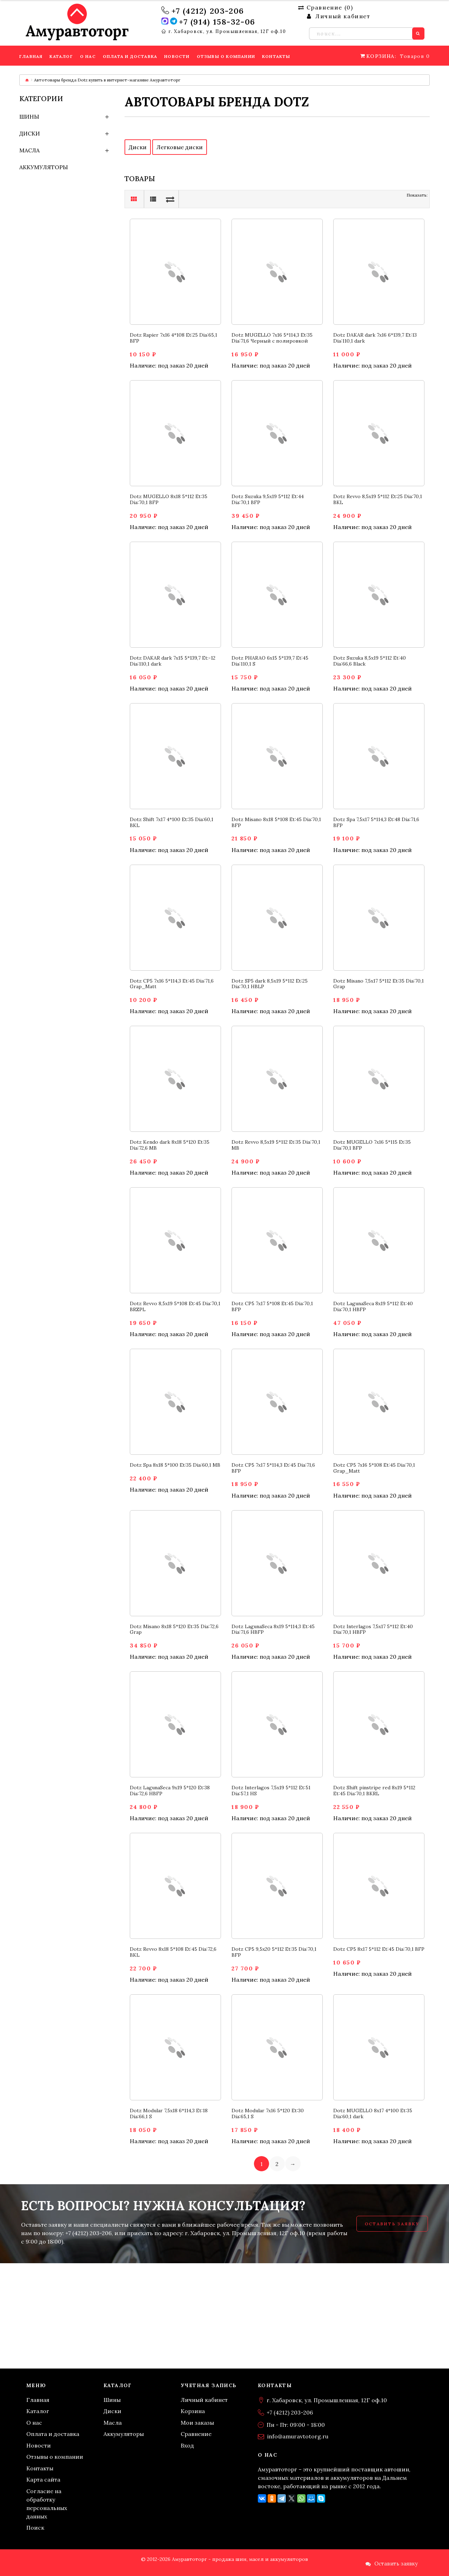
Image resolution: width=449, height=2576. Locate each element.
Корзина (193, 2411)
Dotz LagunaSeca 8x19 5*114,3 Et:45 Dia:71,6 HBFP (273, 1629)
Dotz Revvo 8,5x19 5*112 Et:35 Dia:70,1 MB (276, 1145)
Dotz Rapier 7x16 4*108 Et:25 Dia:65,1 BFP (173, 338)
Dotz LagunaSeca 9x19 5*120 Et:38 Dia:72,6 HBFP (170, 1790)
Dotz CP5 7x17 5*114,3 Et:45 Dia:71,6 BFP (273, 1468)
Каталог (37, 2411)
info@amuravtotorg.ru (297, 2436)
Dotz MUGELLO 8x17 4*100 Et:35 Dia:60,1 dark (372, 2113)
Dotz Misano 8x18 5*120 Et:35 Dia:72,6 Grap (174, 1629)
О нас (34, 2422)
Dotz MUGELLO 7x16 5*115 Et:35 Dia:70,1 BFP (372, 1145)
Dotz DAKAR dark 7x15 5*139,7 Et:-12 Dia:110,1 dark (172, 661)
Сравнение (196, 2433)
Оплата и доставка (52, 2433)
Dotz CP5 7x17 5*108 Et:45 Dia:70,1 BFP (272, 1306)
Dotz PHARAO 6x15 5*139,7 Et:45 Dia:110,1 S (270, 661)
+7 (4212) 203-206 (208, 11)
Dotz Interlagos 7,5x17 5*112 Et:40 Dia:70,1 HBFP (373, 1629)
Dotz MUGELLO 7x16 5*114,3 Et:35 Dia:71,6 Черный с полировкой (272, 338)
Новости (38, 2445)
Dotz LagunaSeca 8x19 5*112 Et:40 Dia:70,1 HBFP (373, 1306)
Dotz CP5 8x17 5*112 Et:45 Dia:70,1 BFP (378, 1949)
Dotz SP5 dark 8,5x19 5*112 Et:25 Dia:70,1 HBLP (270, 984)
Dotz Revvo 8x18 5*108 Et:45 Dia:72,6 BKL (173, 1952)
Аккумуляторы (43, 167)
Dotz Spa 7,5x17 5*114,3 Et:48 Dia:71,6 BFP (376, 822)
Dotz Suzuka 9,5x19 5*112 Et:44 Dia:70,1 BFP (268, 499)
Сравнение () (325, 7)
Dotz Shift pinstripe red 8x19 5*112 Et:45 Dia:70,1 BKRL (374, 1790)
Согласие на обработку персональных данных (46, 2504)
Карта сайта (43, 2479)
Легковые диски (179, 147)
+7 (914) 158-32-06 (217, 22)
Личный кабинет (204, 2399)
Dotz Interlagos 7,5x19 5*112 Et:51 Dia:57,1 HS (271, 1790)
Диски (29, 133)
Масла (29, 150)
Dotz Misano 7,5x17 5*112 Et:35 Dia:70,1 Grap (378, 984)
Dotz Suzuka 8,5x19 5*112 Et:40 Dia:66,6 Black (369, 661)
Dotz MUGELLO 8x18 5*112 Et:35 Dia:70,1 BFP (168, 499)
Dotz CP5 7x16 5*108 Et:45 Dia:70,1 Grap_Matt (374, 1468)
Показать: (417, 195)
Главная (37, 2399)
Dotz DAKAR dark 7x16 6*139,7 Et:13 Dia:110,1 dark (375, 338)
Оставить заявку (392, 2223)
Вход (187, 2445)
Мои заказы (197, 2422)
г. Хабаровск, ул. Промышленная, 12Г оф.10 (227, 31)
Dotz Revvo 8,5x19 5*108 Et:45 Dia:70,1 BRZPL (175, 1306)
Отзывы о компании (54, 2456)
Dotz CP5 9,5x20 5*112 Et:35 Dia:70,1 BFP (274, 1952)
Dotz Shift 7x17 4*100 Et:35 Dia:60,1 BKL (171, 822)
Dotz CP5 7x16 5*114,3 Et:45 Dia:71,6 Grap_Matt (172, 984)
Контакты (39, 2468)
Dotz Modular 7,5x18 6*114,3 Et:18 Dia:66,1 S (169, 2113)
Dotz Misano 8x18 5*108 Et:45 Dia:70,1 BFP (276, 822)
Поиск (35, 2527)
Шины (29, 116)
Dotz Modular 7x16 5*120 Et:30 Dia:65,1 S (268, 2113)
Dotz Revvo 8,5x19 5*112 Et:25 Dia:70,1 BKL (377, 499)
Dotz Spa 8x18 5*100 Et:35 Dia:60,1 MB (175, 1465)
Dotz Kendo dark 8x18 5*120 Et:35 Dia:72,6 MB (169, 1145)
